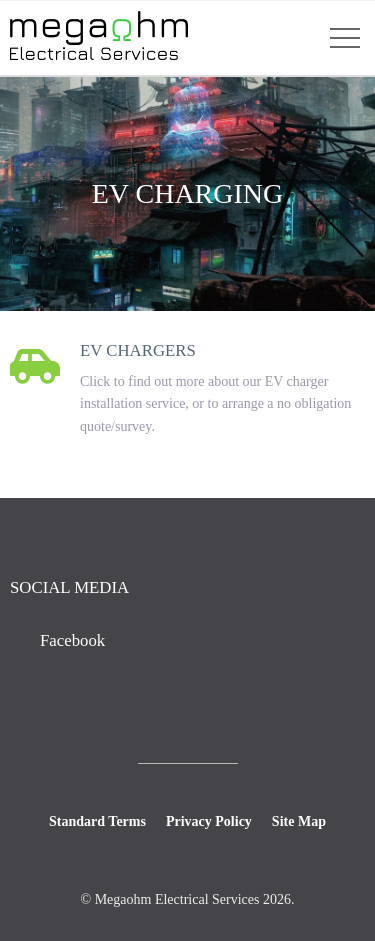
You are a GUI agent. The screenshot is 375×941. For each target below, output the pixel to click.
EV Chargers (138, 350)
